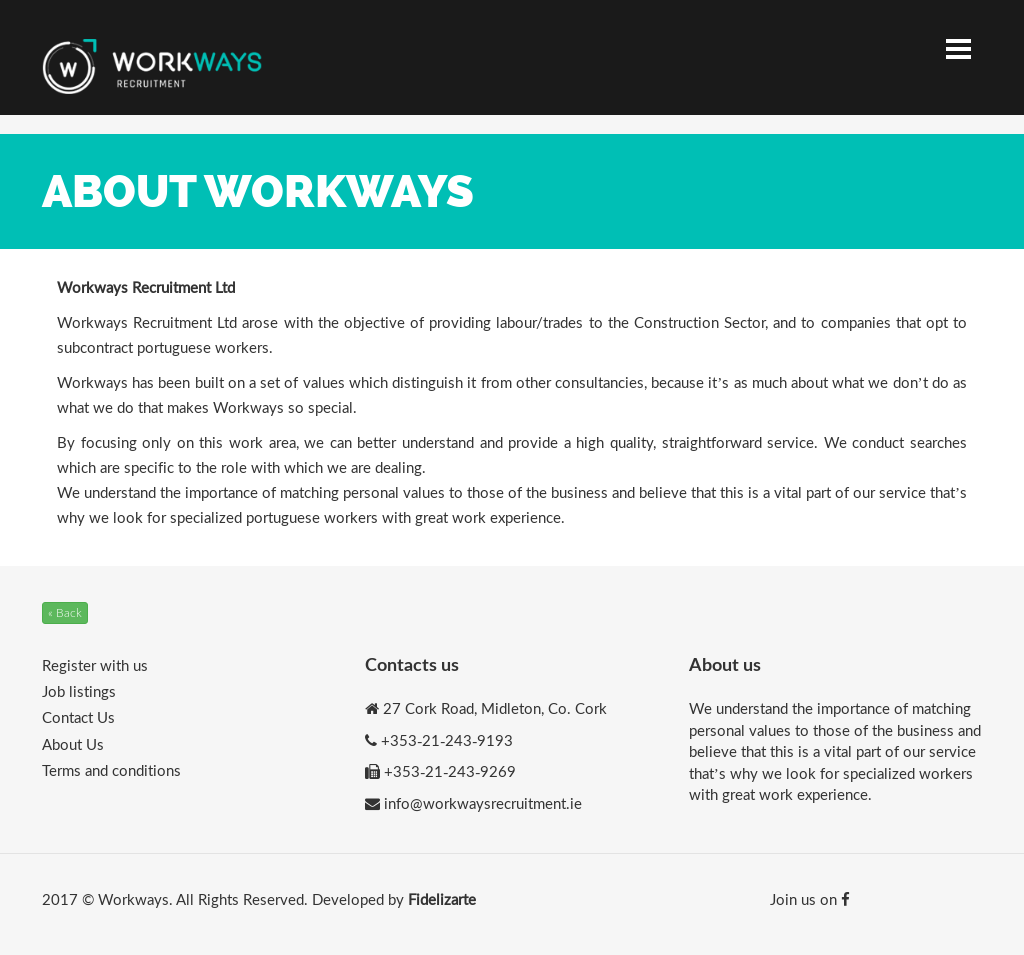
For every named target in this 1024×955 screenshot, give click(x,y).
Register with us (95, 665)
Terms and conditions (111, 770)
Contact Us (78, 717)
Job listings (79, 691)
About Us (73, 744)
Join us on (810, 899)
